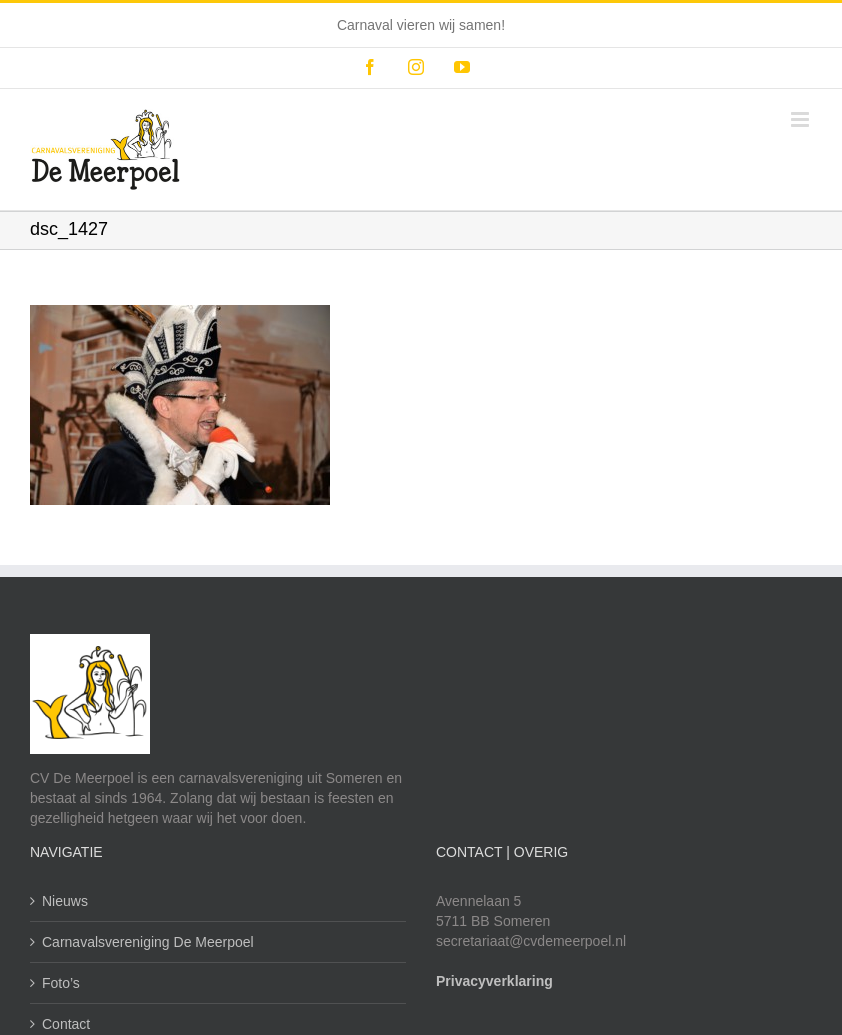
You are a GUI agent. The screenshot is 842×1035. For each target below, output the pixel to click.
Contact (66, 1024)
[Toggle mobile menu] (801, 119)
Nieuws (65, 901)
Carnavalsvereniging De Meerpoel (148, 942)
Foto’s (61, 983)
